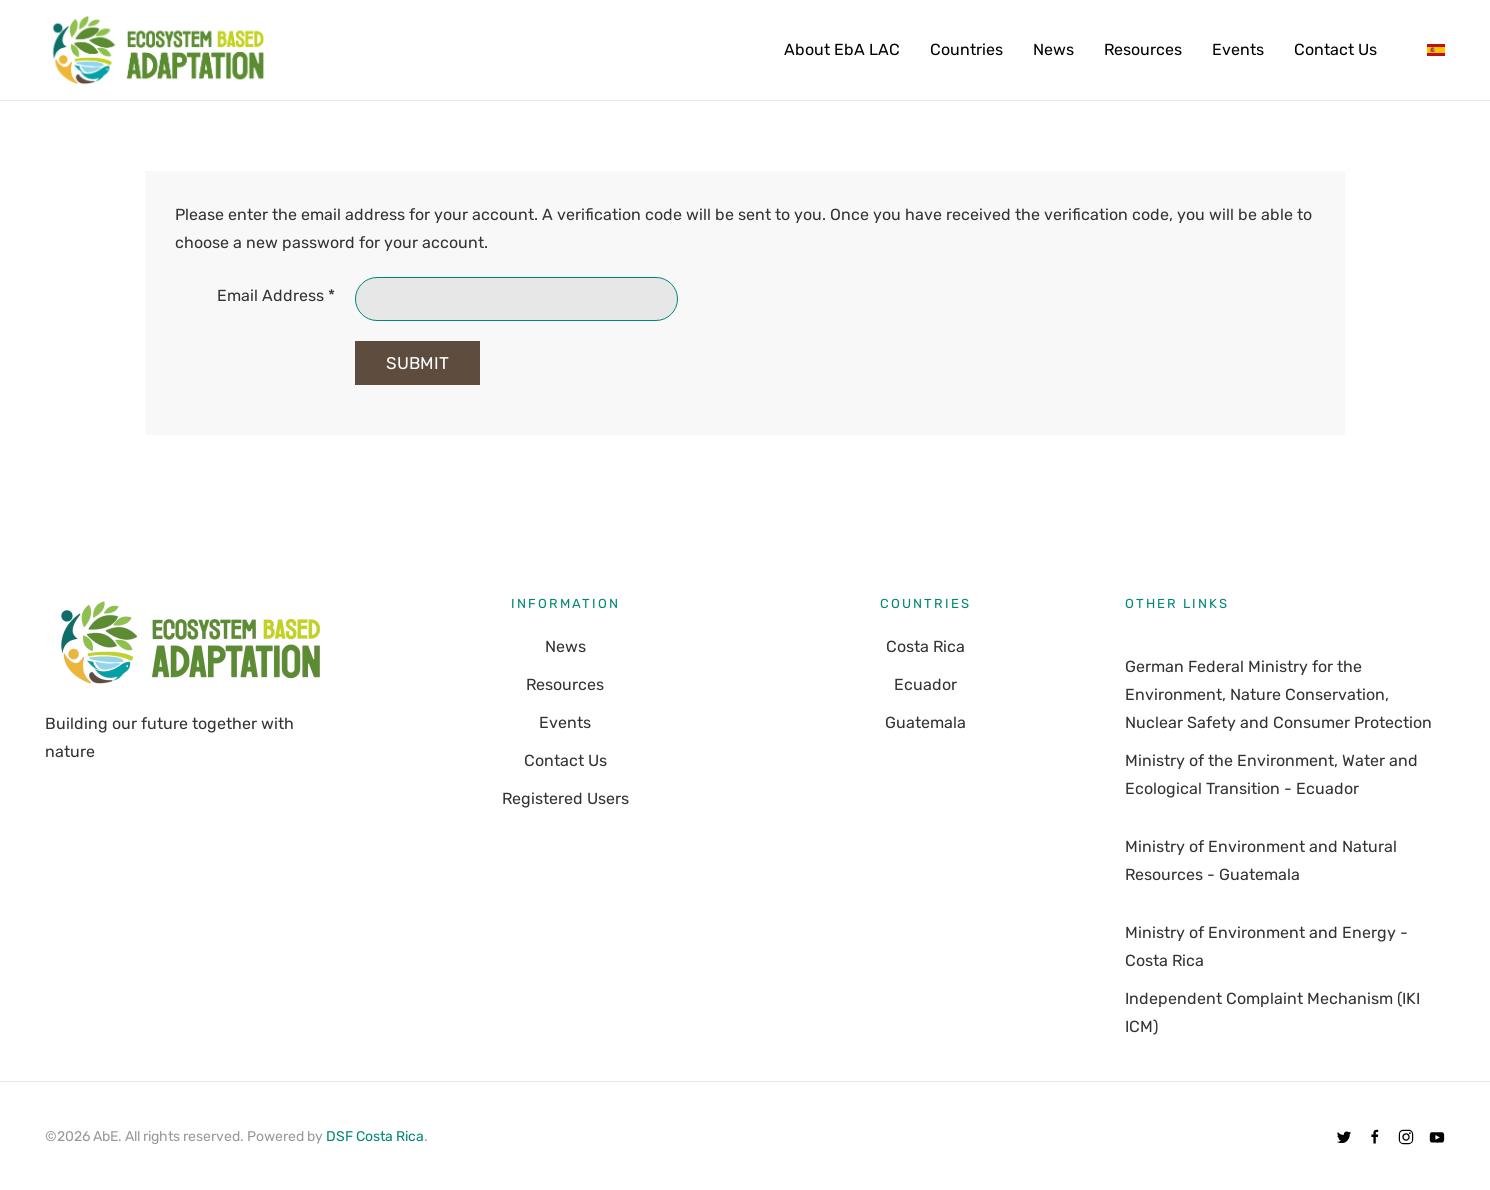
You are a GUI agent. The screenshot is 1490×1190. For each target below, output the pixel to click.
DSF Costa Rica (375, 1136)
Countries (966, 49)
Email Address (276, 295)
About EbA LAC (842, 49)
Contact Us (1335, 49)
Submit (417, 363)
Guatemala (925, 722)
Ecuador (925, 684)
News (1053, 49)
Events (1238, 49)
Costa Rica (925, 646)
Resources (1143, 49)
